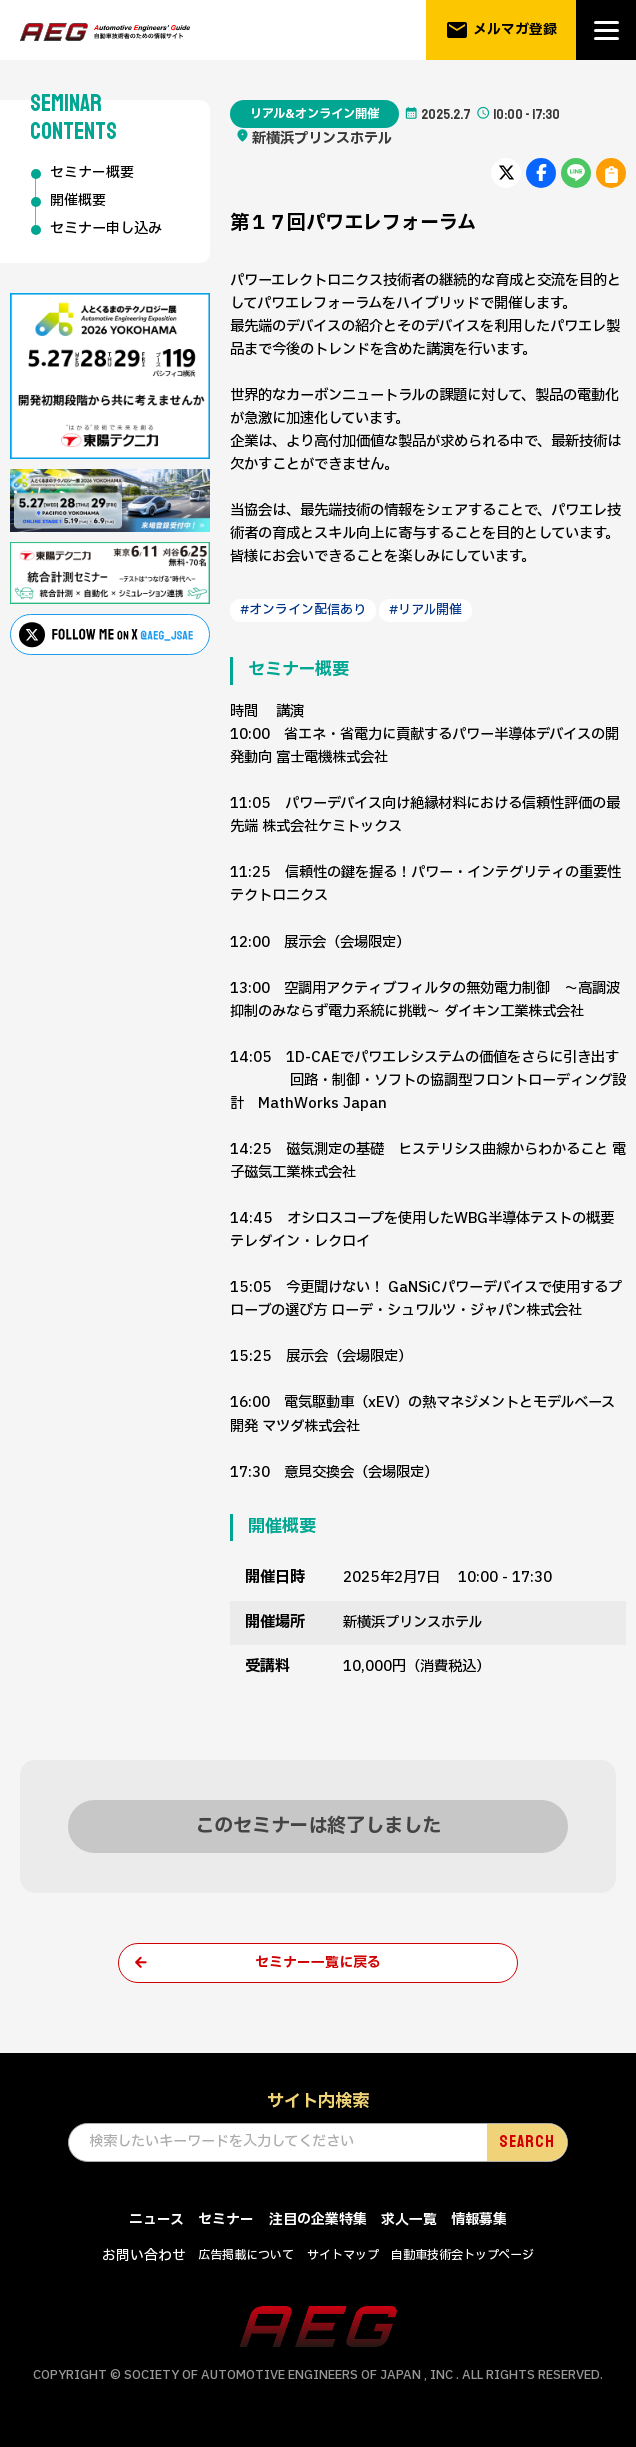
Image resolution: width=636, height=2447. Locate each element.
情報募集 (479, 2220)
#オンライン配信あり (303, 610)
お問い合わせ (144, 2257)
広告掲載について (246, 2257)
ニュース (156, 2220)
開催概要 (78, 202)
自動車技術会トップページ (462, 2257)
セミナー (226, 2220)
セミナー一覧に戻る (318, 1963)
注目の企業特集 (318, 2220)
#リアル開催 (427, 610)
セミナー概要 (92, 173)
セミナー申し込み (106, 230)
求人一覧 (409, 2220)
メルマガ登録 (501, 30)
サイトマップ (343, 2257)
